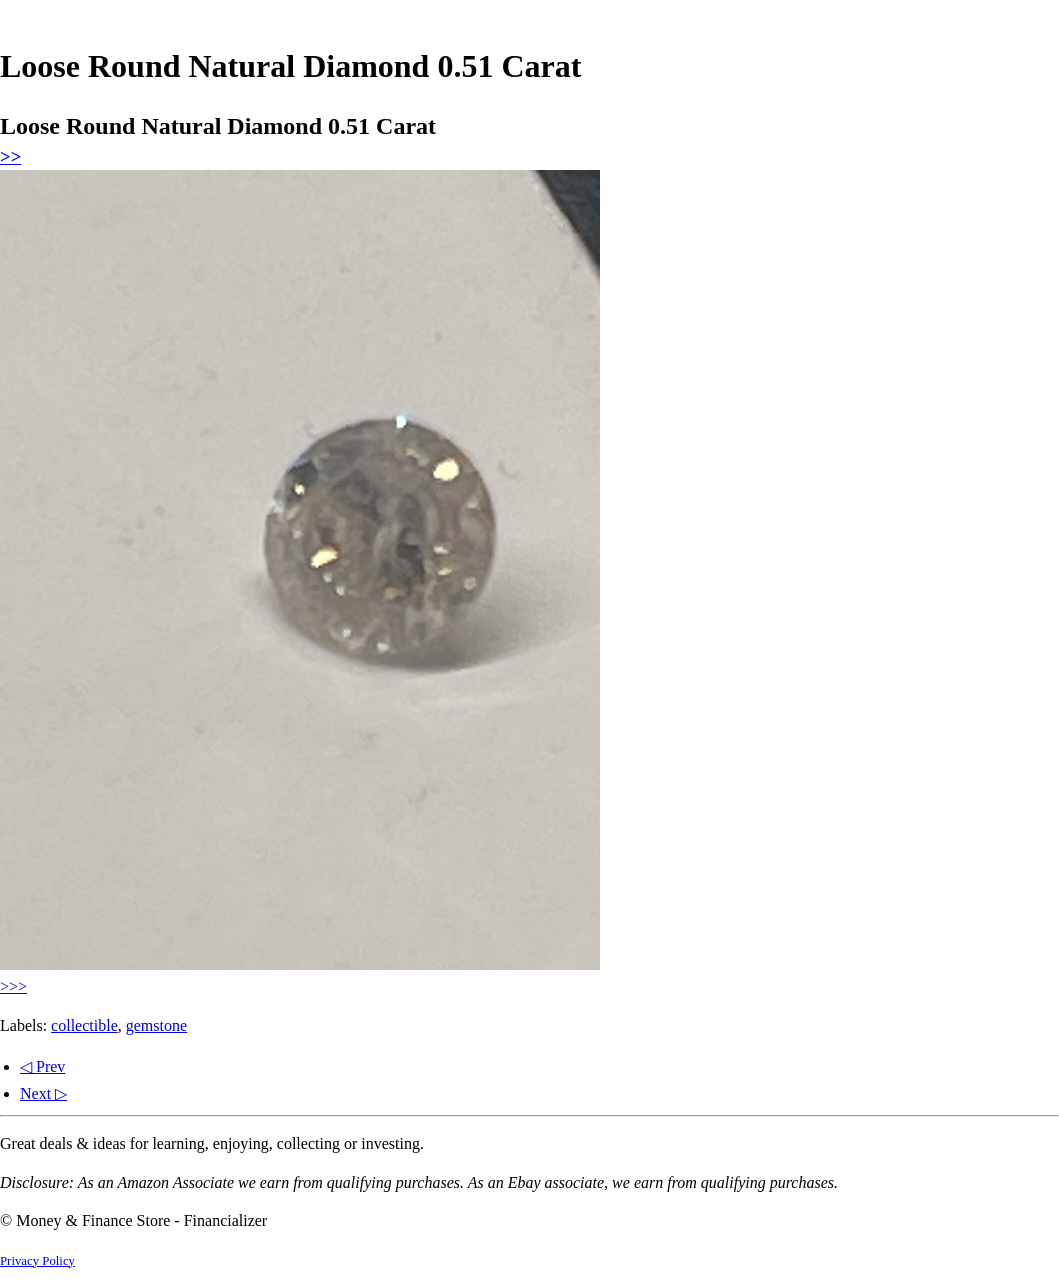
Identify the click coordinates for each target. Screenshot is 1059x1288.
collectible (84, 1025)
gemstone (156, 1025)
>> (10, 156)
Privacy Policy (37, 1261)
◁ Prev (42, 1066)
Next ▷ (43, 1093)
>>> (13, 986)
